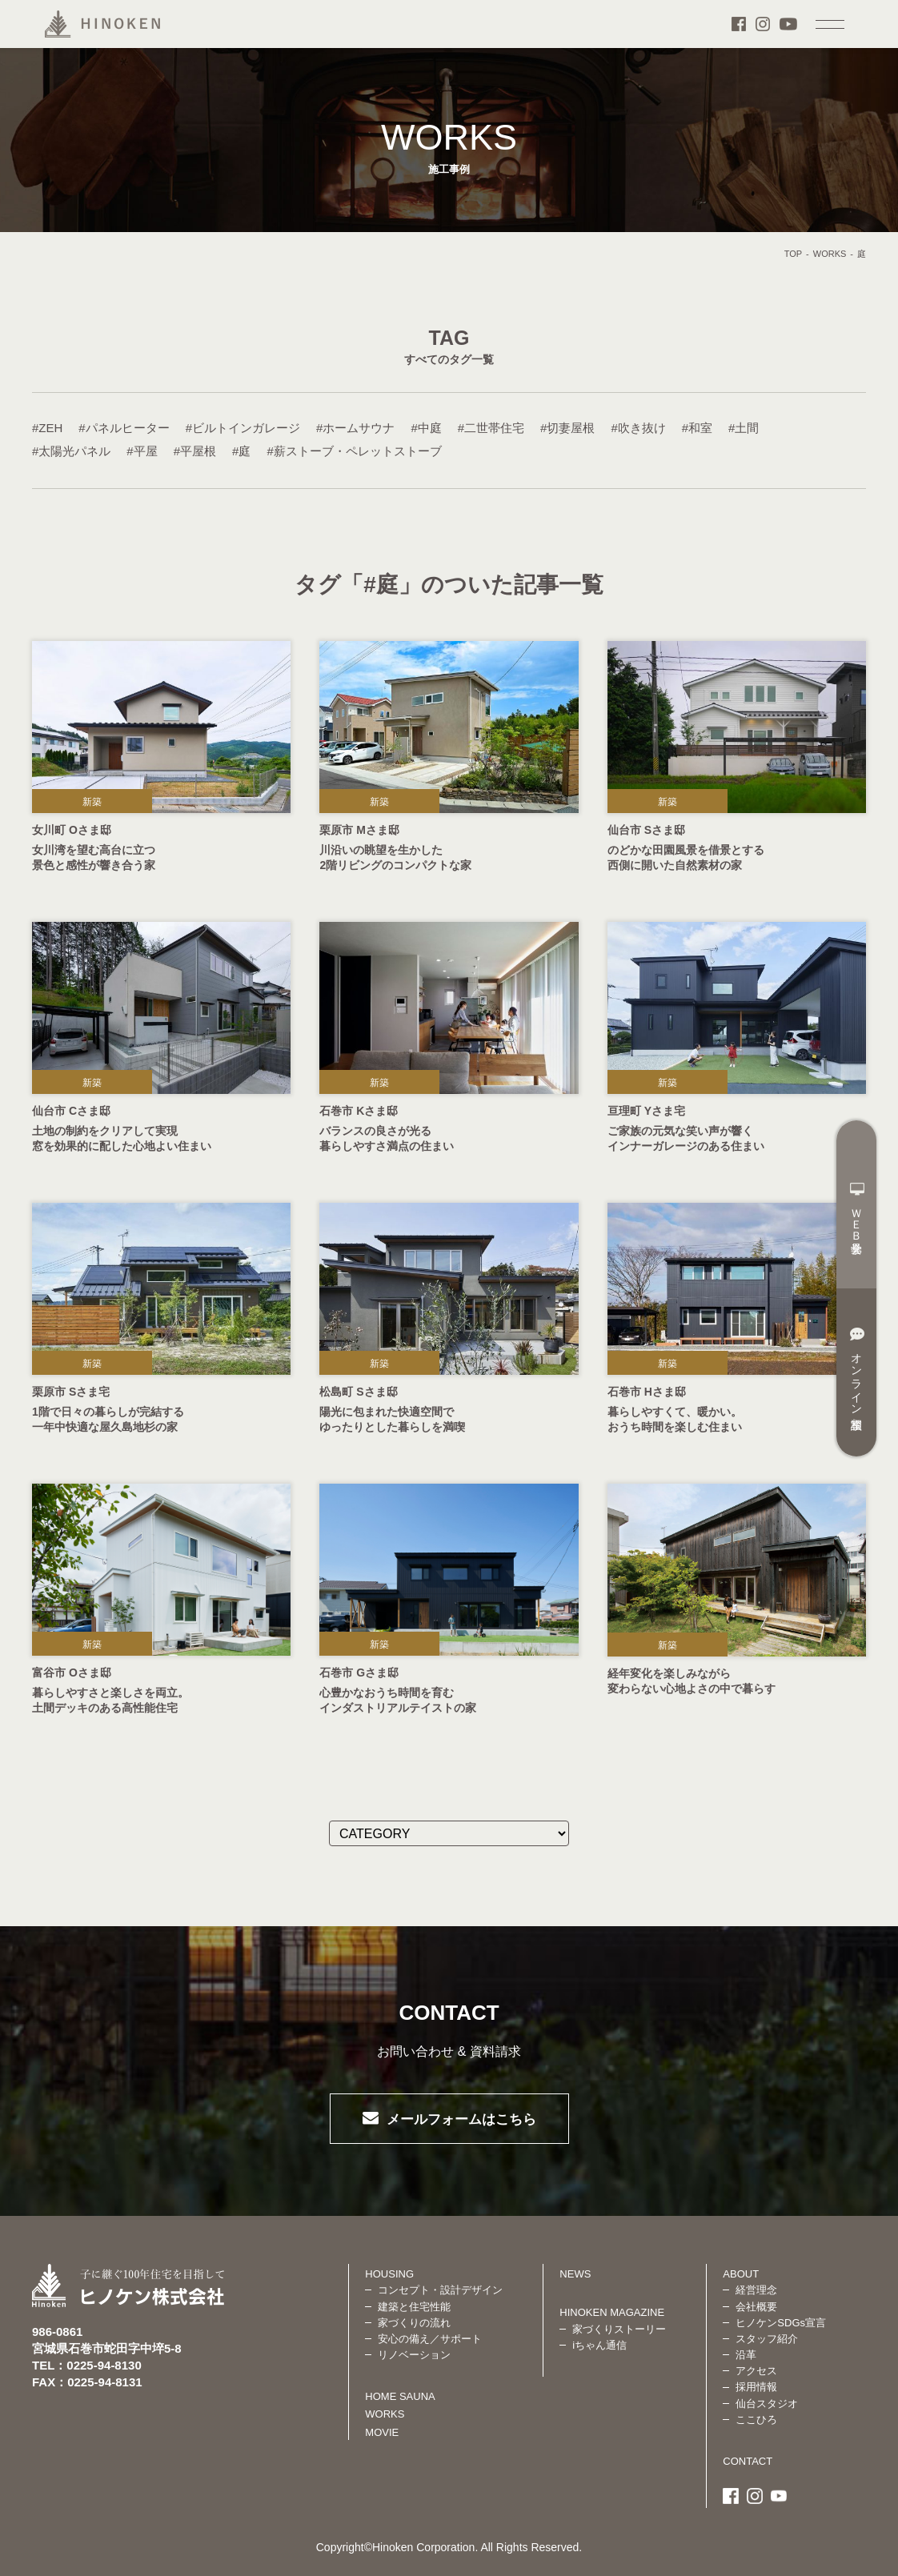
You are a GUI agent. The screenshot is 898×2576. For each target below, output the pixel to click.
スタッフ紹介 (767, 2339)
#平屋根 (195, 451)
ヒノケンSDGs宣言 (781, 2323)
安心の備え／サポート (430, 2339)
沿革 (746, 2355)
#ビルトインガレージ (243, 428)
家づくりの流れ (414, 2323)
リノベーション (414, 2355)
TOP (793, 253)
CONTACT (747, 2461)
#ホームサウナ (355, 428)
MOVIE (382, 2432)
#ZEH (47, 428)
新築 (92, 801)
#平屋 (141, 451)
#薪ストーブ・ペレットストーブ (354, 451)
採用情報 (756, 2387)
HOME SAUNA (400, 2396)
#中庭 (426, 428)
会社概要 (756, 2307)
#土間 (743, 428)
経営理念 (756, 2290)
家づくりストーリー (619, 2329)
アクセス (756, 2371)
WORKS (830, 253)
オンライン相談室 (857, 1368)
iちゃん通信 (599, 2345)
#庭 (241, 451)
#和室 (697, 428)
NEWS (575, 2274)
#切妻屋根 (567, 428)
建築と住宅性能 (414, 2307)
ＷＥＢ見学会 (857, 1208)
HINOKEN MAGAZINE (611, 2312)
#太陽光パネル (71, 451)
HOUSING (389, 2274)
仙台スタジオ (767, 2404)
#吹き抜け (638, 428)
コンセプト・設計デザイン (440, 2290)
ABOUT (741, 2274)
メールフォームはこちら (461, 2119)
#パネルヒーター (123, 428)
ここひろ (756, 2420)
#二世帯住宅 (491, 428)
